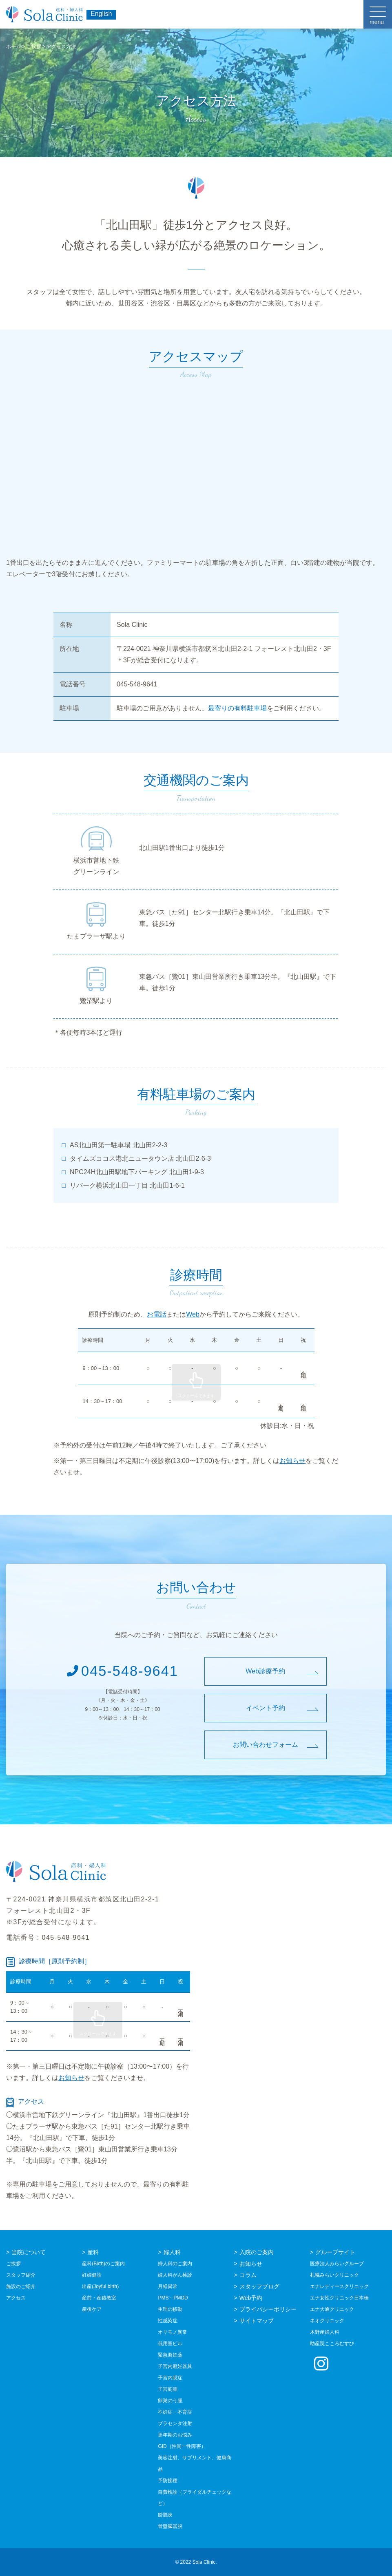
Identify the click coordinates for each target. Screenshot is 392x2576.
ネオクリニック (327, 2321)
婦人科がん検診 (175, 2275)
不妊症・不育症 (175, 2412)
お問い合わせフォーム (265, 1744)
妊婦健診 (92, 2275)
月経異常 (167, 2286)
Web (192, 1314)
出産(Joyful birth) (100, 2286)
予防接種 (167, 2480)
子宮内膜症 (170, 2378)
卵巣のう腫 (170, 2400)
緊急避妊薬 (170, 2355)
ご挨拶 (13, 2263)
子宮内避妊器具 (175, 2366)
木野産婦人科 (324, 2332)
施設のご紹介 (20, 2286)
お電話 (156, 1314)
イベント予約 (265, 1707)
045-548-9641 (122, 1670)
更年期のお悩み (175, 2435)
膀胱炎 (165, 2515)
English (101, 13)
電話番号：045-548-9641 (48, 1937)
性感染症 (167, 2321)
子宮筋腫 (167, 2389)
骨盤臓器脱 (170, 2526)
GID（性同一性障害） (182, 2446)
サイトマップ (256, 2320)
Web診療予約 (265, 1671)
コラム (248, 2275)
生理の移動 (170, 2309)
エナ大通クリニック (332, 2309)
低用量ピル (170, 2343)
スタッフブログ (259, 2286)
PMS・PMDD (173, 2298)
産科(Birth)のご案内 (103, 2263)
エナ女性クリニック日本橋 (339, 2298)
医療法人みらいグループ (337, 2263)
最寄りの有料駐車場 (237, 708)
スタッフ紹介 (20, 2275)
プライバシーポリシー (268, 2309)
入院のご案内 (256, 2252)
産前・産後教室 (99, 2298)
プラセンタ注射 (175, 2423)
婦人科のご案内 (175, 2263)
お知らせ (292, 1460)
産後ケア (92, 2309)
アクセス (16, 2298)
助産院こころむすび (332, 2343)
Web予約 (251, 2298)
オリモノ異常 (172, 2332)
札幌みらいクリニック (334, 2275)
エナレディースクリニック (339, 2286)
